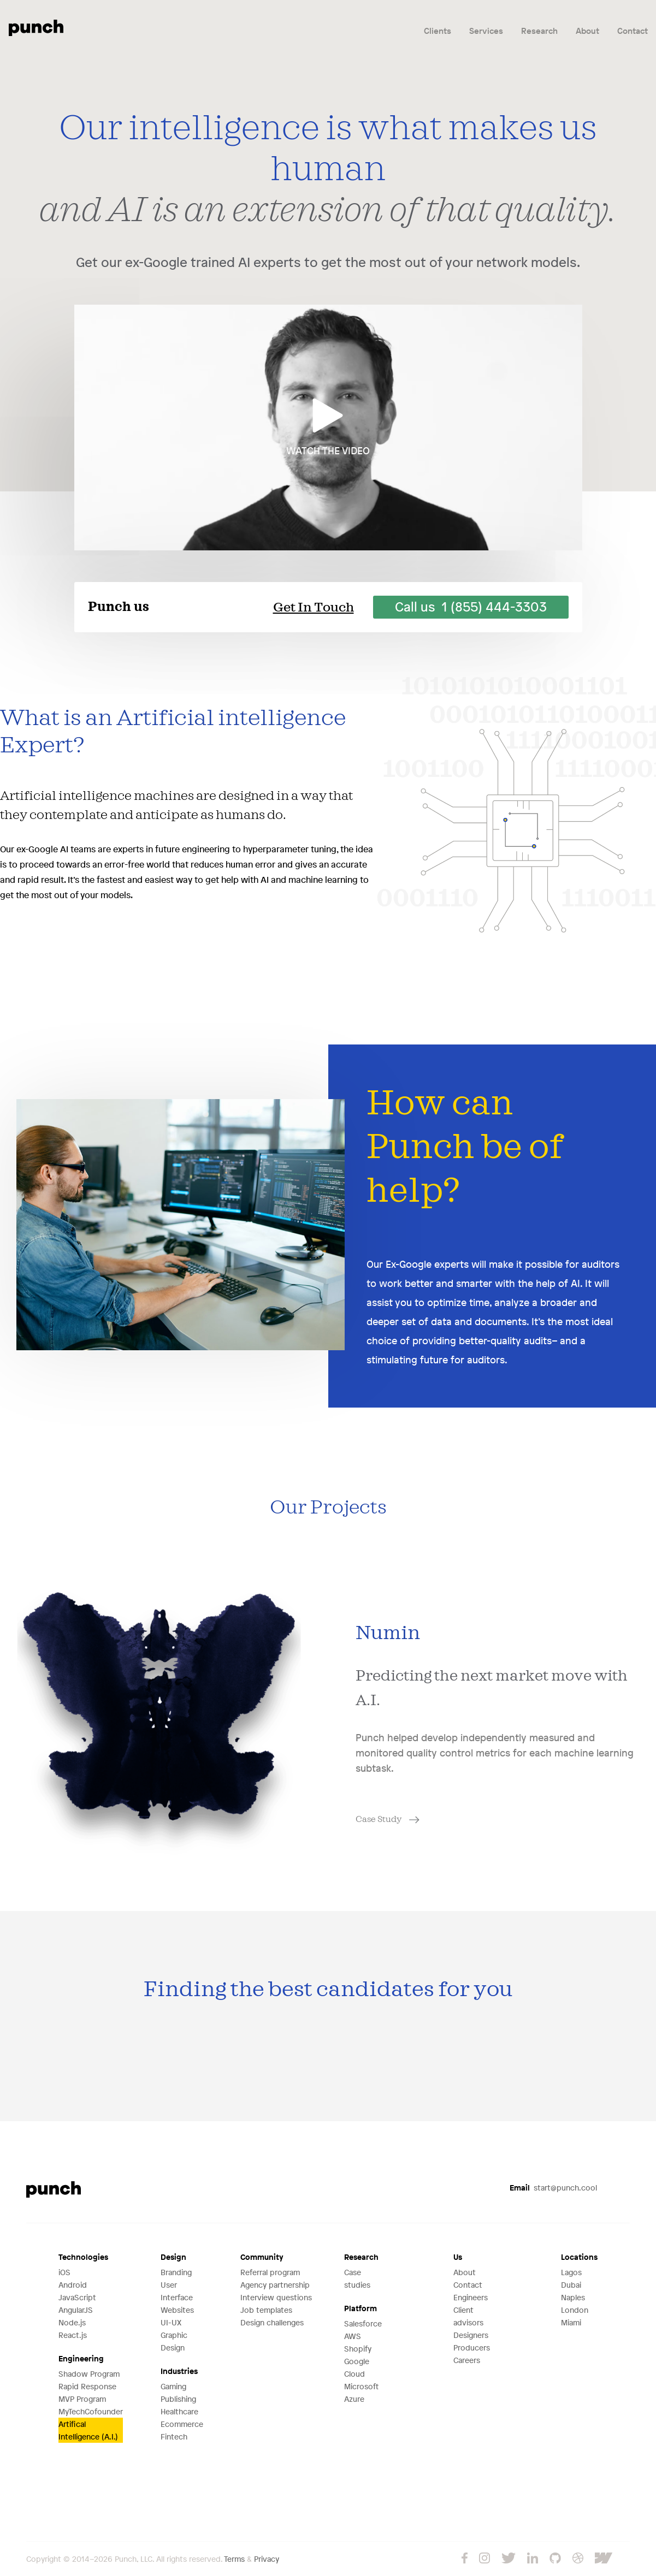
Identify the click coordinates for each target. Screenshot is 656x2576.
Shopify (357, 2348)
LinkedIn (532, 2558)
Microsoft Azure (361, 2392)
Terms (234, 2559)
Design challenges (272, 2322)
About (587, 30)
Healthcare (179, 2411)
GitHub (555, 2558)
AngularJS (75, 2310)
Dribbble (577, 2558)
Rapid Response (87, 2386)
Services (486, 30)
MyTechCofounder (90, 2411)
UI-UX (171, 2322)
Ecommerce (182, 2424)
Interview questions (276, 2297)
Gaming (173, 2386)
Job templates (266, 2310)
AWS (352, 2336)
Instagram (484, 2558)
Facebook (465, 2558)
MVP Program (82, 2399)
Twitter (508, 2558)
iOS (64, 2272)
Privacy (266, 2559)
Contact (632, 30)
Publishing (178, 2399)
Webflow (612, 2558)
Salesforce (363, 2323)
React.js (72, 2335)
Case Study (387, 1819)
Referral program (270, 2272)
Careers (466, 2360)
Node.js (72, 2322)
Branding (176, 2272)
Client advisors (468, 2316)
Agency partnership (275, 2285)
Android (72, 2285)
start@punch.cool (553, 2187)
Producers (471, 2347)
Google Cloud (356, 2367)
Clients (437, 30)
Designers (470, 2335)
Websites (177, 2310)
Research (539, 30)
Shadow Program (89, 2374)
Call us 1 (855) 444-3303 (471, 606)
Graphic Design (174, 2341)
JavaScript (77, 2297)
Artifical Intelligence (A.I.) (88, 2430)
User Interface (177, 2291)
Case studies (357, 2278)
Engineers (470, 2297)
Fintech (174, 2436)
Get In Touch (313, 607)
